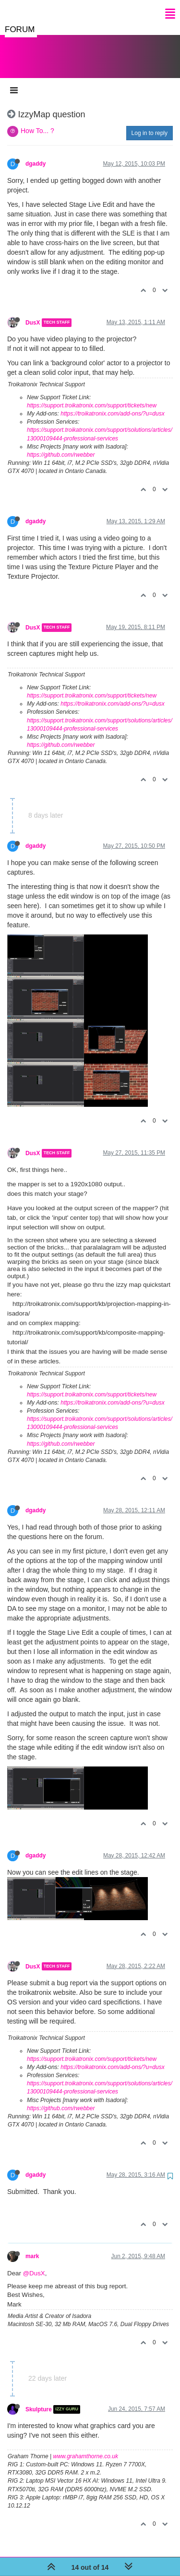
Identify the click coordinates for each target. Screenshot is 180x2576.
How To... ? (37, 121)
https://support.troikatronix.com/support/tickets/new (91, 396)
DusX (32, 313)
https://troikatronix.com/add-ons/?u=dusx (112, 404)
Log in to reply (150, 123)
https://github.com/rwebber (61, 445)
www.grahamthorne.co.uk (85, 2446)
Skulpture (38, 2399)
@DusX (34, 2263)
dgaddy (35, 154)
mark (32, 2246)
